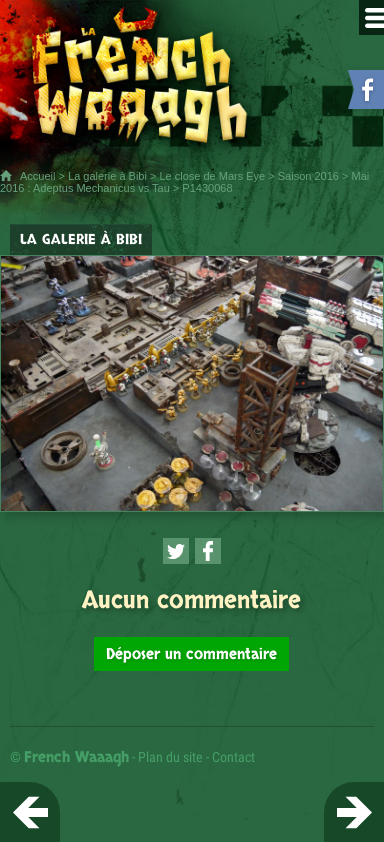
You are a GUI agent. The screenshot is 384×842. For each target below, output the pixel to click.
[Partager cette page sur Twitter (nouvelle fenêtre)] (176, 551)
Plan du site (170, 757)
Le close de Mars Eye (212, 176)
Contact (233, 757)
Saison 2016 (308, 176)
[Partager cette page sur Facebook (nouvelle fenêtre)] (208, 551)
